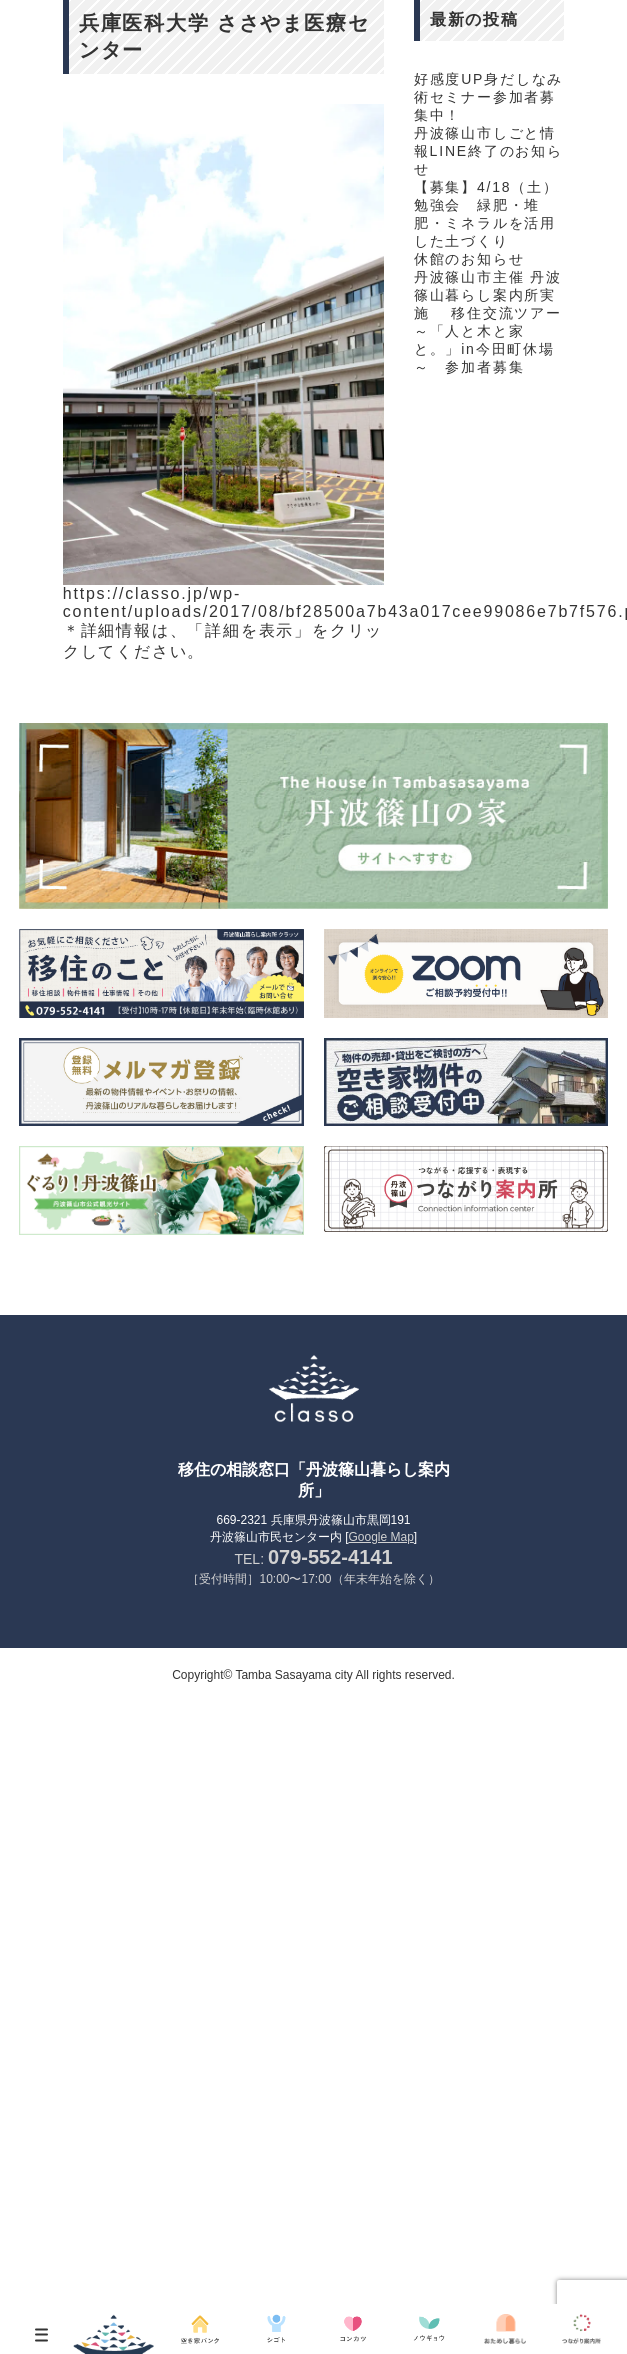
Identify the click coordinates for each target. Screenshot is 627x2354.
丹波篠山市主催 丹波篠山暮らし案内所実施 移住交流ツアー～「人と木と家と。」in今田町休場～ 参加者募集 (488, 322)
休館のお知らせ (469, 259)
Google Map (380, 1537)
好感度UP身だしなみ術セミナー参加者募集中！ (488, 97)
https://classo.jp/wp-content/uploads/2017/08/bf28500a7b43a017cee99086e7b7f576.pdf (223, 602)
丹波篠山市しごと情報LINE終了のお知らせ (488, 151)
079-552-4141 (330, 1557)
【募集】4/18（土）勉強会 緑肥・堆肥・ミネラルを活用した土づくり (486, 214)
